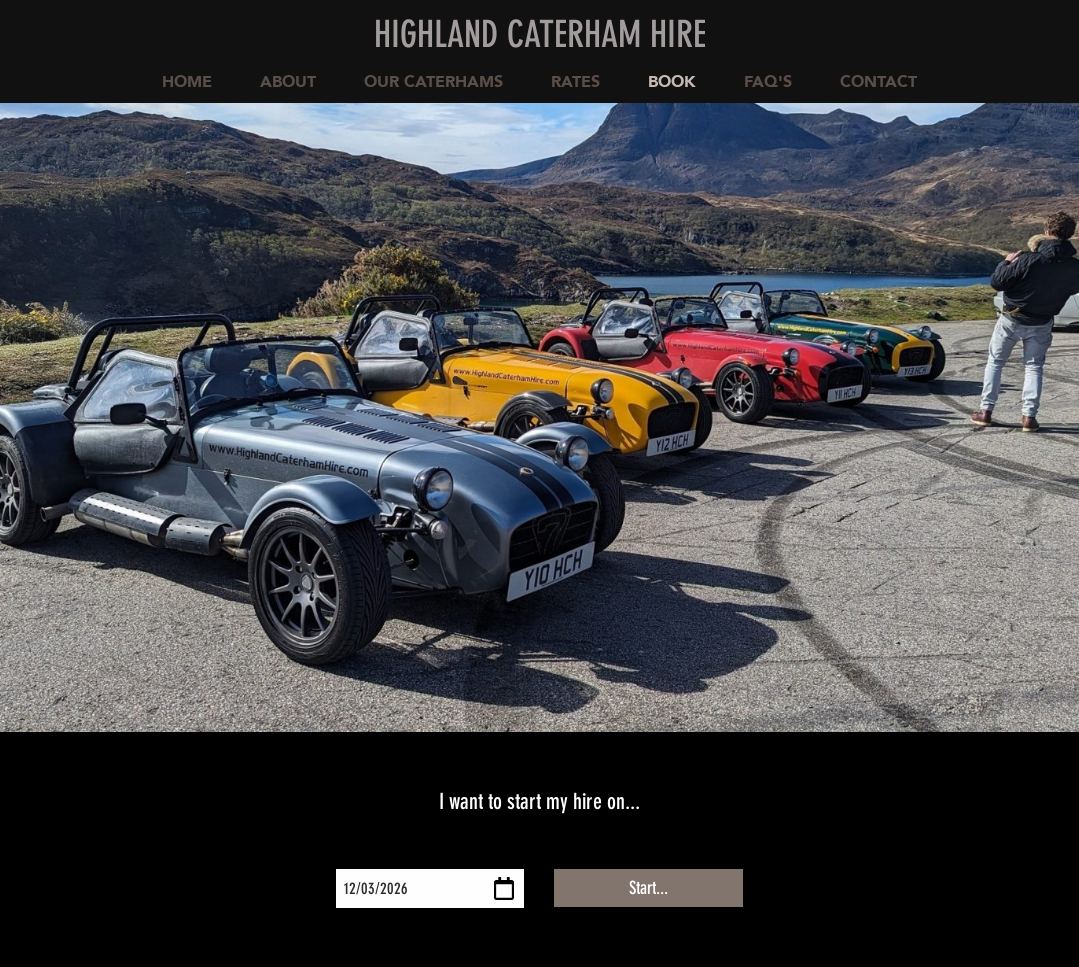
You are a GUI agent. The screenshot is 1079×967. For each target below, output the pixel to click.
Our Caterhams (433, 82)
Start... (648, 888)
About (288, 82)
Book (672, 82)
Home (187, 82)
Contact (878, 82)
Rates (575, 82)
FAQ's (768, 82)
